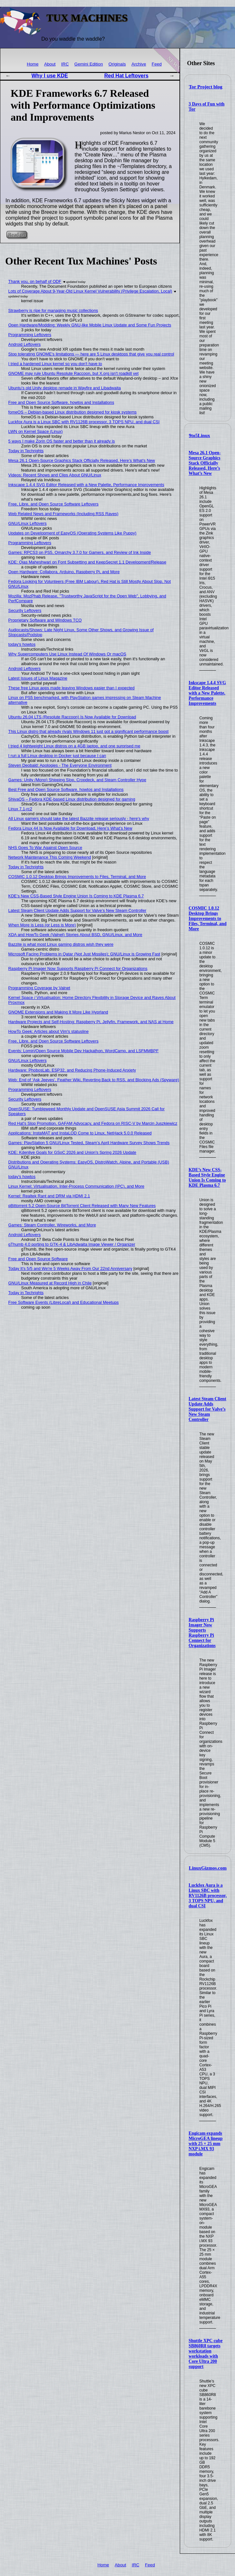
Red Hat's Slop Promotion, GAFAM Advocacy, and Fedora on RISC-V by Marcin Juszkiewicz (93, 1123)
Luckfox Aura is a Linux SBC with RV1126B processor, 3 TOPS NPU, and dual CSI (208, 1895)
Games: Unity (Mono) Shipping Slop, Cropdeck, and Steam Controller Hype (77, 779)
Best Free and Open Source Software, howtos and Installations (66, 789)
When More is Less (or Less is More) (42, 925)
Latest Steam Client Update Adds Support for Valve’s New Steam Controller (207, 1409)
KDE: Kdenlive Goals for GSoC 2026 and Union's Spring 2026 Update (72, 1152)
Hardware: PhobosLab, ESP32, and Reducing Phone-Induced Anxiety (72, 1070)
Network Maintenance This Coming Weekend (49, 857)
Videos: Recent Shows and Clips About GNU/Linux (54, 475)
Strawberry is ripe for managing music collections (53, 310)
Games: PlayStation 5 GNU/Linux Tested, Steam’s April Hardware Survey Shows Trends (89, 1142)
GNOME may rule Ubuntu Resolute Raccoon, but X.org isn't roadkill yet (73, 373)
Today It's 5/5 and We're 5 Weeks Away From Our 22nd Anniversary (70, 1268)
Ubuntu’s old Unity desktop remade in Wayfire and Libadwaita (64, 387)
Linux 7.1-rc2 (20, 808)
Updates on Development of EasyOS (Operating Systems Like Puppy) (72, 533)
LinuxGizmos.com (208, 1868)
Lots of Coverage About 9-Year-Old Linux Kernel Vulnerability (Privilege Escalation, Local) (90, 291)
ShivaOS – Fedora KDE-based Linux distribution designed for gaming (71, 799)
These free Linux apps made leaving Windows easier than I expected (71, 687)
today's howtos (22, 644)
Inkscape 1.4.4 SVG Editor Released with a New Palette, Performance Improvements (207, 693)
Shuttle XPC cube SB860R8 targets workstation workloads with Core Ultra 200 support (205, 2353)
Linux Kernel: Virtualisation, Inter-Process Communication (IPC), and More (76, 1186)
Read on (16, 234)
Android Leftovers (24, 344)
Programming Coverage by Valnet (39, 987)
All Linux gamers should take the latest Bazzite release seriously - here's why (78, 818)
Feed (157, 64)
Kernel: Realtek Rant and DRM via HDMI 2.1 (49, 1195)
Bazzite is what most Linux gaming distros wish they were (61, 944)
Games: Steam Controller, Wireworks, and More (52, 1225)
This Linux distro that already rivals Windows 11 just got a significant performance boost (88, 731)
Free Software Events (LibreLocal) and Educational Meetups (63, 1302)
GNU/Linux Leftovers (27, 523)
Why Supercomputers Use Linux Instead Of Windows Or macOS (67, 654)
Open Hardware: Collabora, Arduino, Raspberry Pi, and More (64, 571)
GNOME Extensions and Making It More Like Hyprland (58, 1012)
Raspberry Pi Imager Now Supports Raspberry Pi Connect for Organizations (202, 1632)
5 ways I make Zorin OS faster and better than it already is (61, 441)
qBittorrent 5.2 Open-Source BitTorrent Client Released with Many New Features (82, 1205)
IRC (65, 64)
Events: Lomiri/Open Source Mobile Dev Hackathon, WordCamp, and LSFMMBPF (83, 1050)
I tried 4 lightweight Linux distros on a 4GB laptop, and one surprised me (74, 746)
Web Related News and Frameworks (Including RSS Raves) (63, 513)
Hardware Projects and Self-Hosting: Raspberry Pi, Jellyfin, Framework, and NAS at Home (91, 1021)
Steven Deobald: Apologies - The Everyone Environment (60, 765)
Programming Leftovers (29, 334)
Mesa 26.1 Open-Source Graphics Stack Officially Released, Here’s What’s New (204, 463)
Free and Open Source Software (38, 1258)
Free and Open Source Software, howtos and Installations (61, 402)
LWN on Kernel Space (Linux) (35, 431)
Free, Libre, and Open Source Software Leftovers (53, 504)
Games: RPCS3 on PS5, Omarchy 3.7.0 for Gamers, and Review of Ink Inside (79, 552)
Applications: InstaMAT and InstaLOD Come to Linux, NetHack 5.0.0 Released (80, 1133)
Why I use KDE (50, 75)
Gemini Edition (88, 64)
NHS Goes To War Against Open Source (45, 847)
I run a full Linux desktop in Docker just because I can (57, 755)
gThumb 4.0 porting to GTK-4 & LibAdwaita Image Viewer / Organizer (71, 1244)
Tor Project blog (205, 86)
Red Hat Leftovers (126, 75)
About (50, 64)
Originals (117, 64)
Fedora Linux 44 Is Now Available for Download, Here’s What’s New (70, 828)
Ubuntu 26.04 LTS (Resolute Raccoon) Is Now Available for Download (72, 716)
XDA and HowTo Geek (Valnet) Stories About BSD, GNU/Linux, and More (75, 934)
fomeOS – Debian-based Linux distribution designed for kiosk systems (72, 412)
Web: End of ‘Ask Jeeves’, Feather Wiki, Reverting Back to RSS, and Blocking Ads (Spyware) (93, 1079)
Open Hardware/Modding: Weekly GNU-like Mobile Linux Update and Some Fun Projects (89, 325)
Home (32, 64)
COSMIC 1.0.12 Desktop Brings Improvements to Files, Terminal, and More (207, 918)
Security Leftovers (24, 610)
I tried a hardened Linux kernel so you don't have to (55, 363)
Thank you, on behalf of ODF (34, 281)
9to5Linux (199, 435)
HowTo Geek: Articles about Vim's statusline (48, 1031)
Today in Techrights (26, 450)
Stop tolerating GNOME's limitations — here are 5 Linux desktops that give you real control (91, 354)
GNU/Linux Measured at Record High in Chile (50, 1283)
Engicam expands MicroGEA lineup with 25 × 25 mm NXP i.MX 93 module (205, 2143)
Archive (138, 64)
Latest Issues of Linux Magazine (37, 678)
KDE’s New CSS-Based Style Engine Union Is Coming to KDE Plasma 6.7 (207, 1177)
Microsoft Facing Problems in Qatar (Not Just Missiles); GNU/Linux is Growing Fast (84, 954)
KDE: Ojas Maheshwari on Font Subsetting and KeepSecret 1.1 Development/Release (87, 562)
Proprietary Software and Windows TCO (45, 620)
